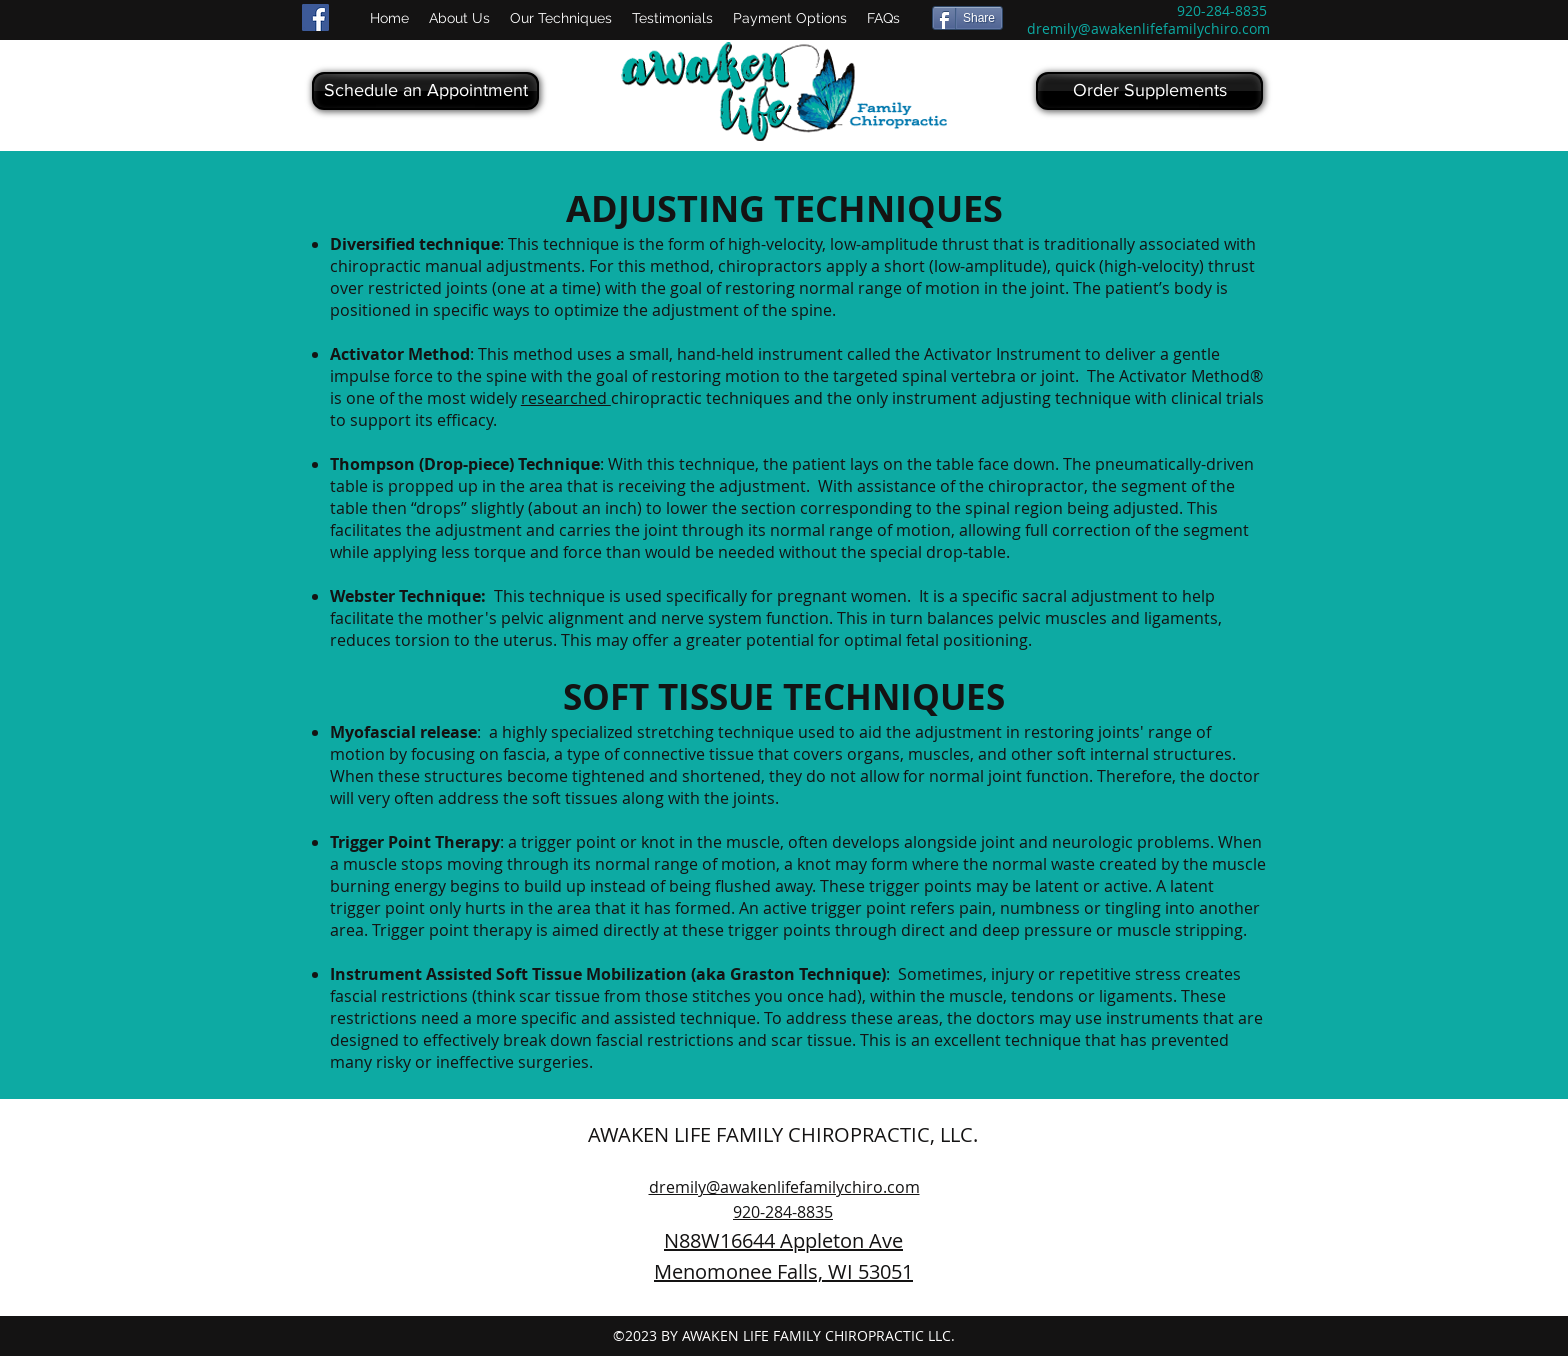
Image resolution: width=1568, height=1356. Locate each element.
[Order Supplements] (1149, 91)
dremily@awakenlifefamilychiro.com (1148, 28)
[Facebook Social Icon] (315, 17)
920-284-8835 (1222, 10)
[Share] (967, 18)
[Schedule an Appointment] (425, 91)
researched (566, 398)
